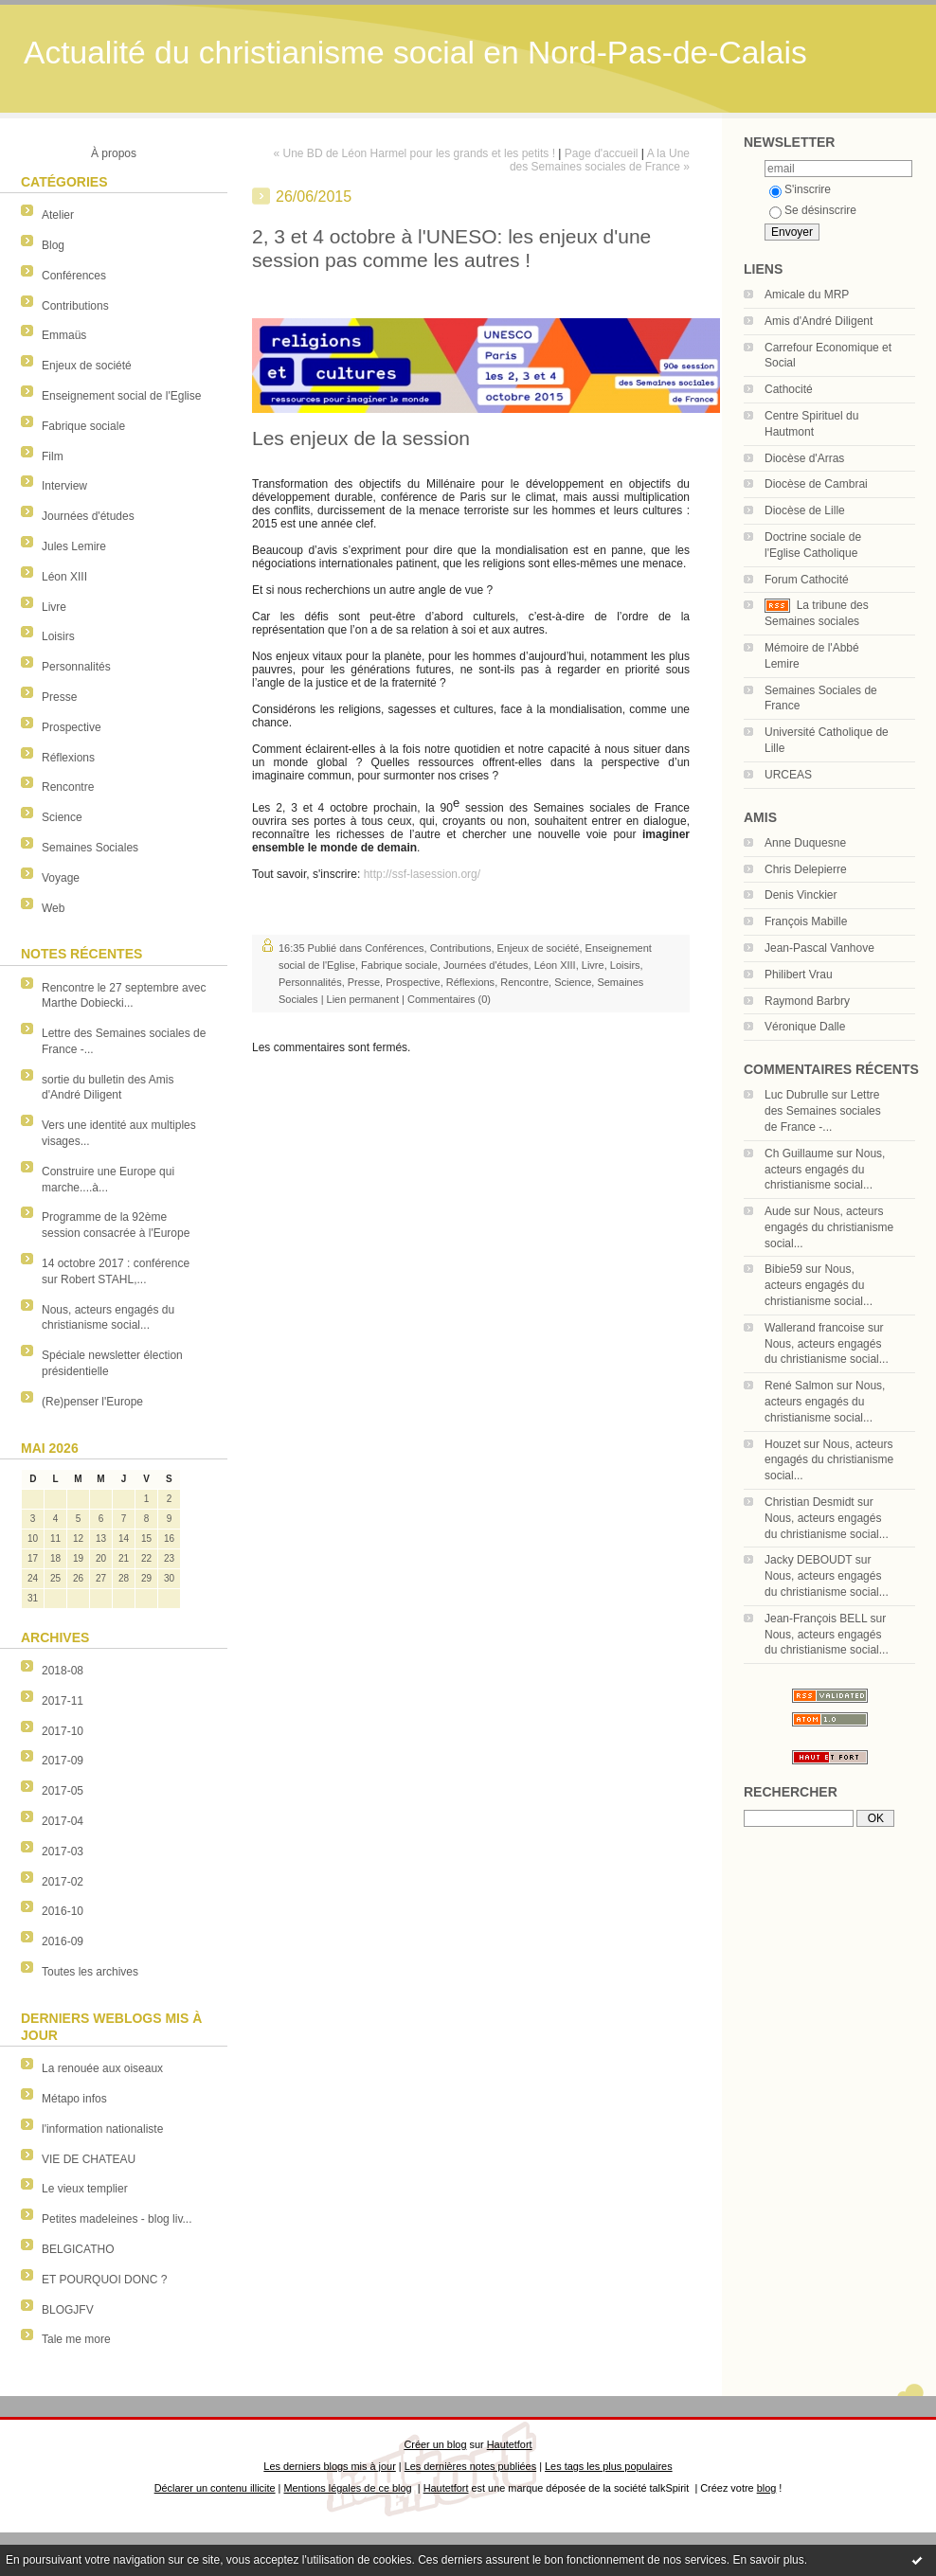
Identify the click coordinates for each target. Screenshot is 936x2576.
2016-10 (62, 1911)
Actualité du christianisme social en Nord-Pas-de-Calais (415, 52)
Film (52, 456)
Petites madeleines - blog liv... (117, 2219)
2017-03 (62, 1851)
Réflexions (68, 757)
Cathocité (789, 389)
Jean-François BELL (816, 1618)
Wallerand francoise (815, 1327)
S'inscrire (800, 189)
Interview (64, 485)
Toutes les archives (90, 1971)
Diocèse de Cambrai (816, 484)
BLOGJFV (68, 2310)
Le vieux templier (85, 2188)
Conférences (74, 275)
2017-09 (62, 1760)
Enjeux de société (87, 365)
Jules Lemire (74, 546)
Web (53, 908)
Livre (54, 607)
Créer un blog (435, 2444)
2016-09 (62, 1941)
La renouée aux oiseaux (102, 2068)
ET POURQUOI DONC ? (104, 2279)
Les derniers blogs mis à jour (329, 2466)
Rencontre (68, 787)
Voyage (61, 878)
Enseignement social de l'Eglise (121, 395)
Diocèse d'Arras (804, 458)
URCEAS (788, 774)
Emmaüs (64, 335)
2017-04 (62, 1821)
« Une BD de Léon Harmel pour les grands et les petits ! (415, 153)
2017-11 (62, 1701)
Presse (59, 697)
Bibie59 (783, 1269)
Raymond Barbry (807, 1001)
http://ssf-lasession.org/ (422, 874)
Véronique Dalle (805, 1026)
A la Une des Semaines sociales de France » (600, 160)
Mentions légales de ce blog (347, 2488)
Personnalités (76, 666)
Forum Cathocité (807, 579)
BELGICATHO (78, 2249)
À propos (113, 153)
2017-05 (62, 1791)
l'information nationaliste (102, 2129)
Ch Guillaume (799, 1153)
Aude (778, 1211)
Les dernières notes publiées (470, 2466)
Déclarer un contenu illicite (215, 2488)
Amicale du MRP (807, 294)
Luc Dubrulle (796, 1094)
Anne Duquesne (805, 843)
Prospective (71, 727)
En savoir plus (767, 2560)
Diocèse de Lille (805, 510)
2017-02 (62, 1881)
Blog (53, 245)
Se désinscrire (812, 210)
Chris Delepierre (806, 869)
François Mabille (806, 921)
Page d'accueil (602, 153)
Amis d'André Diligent (819, 321)
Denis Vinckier (801, 895)
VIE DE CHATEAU (88, 2159)
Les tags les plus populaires (609, 2466)
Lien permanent (363, 999)
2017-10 (62, 1731)
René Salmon (799, 1385)
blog (767, 2488)
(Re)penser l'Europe (92, 1401)
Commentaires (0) (449, 999)
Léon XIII (64, 576)
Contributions (75, 306)
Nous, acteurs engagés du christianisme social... (825, 1169)
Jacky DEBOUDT (808, 1559)
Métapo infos (74, 2098)
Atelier (58, 215)
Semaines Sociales (90, 847)
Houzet (783, 1444)
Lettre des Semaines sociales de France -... (823, 1111)
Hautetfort (509, 2444)
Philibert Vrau (799, 974)
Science (62, 817)
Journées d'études (88, 516)
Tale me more (76, 2339)
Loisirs (58, 636)
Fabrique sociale (83, 426)
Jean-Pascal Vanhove (819, 948)
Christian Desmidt (810, 1502)
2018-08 (62, 1670)
